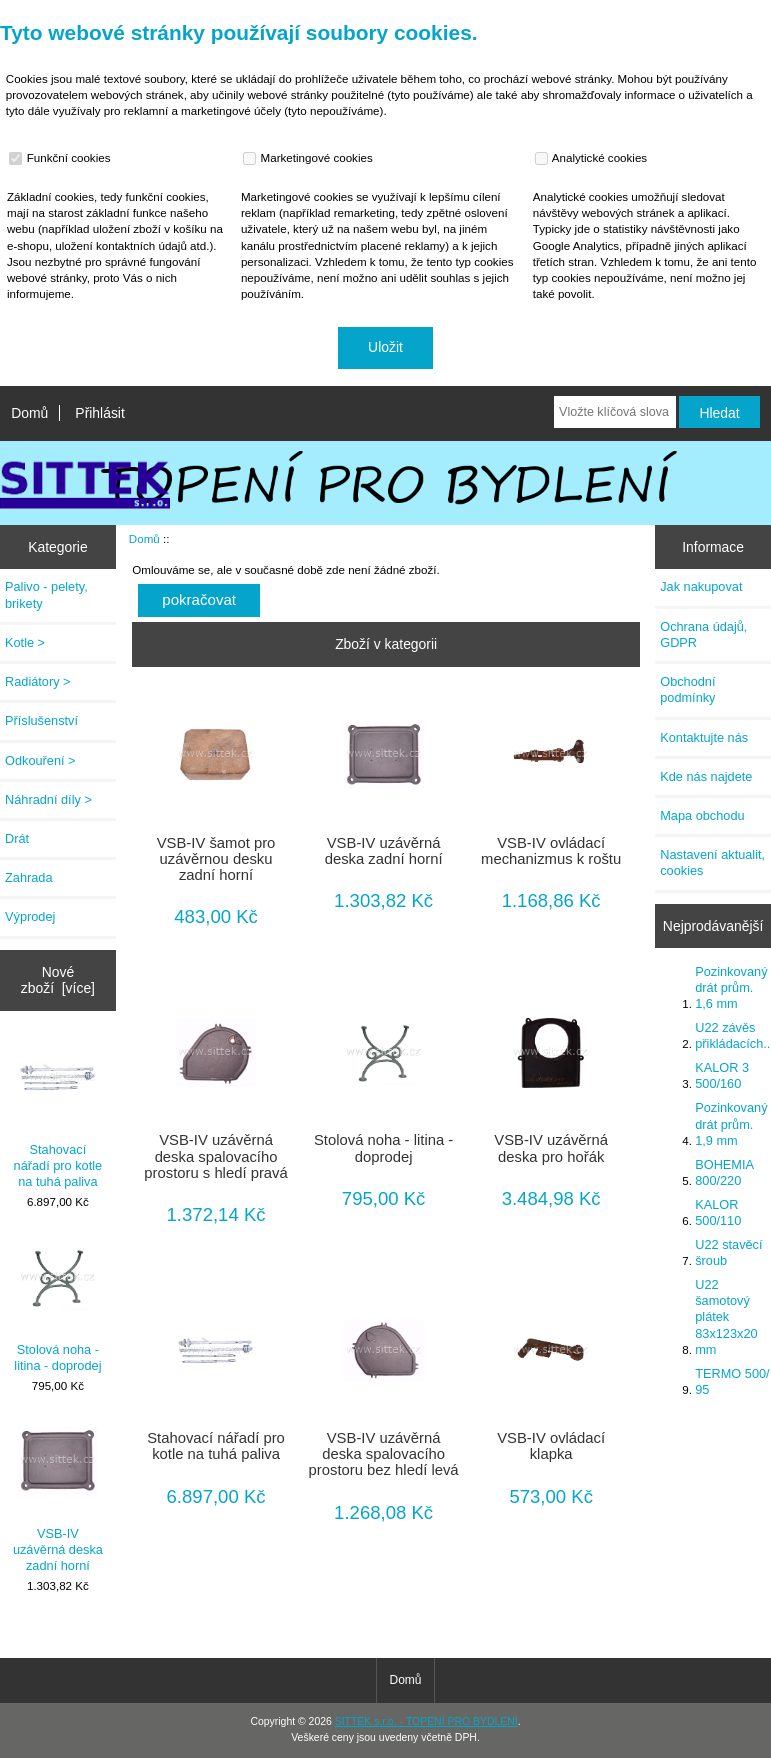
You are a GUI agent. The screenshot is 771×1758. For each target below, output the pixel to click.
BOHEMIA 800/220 (724, 1172)
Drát (17, 838)
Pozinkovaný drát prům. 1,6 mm (731, 987)
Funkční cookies (62, 158)
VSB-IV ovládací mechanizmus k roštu (551, 851)
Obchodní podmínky (687, 689)
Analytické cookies (593, 158)
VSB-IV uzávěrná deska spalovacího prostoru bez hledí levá (384, 1454)
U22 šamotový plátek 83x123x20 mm (726, 1317)
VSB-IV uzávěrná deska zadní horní (58, 1497)
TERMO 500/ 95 (732, 1381)
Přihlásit (99, 413)
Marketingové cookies (310, 158)
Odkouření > (40, 760)
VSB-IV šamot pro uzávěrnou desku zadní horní (216, 859)
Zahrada (29, 877)
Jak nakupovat (701, 586)
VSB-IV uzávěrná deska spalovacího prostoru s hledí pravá (215, 1156)
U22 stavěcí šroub (728, 1252)
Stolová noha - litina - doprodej (57, 1305)
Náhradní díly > (48, 799)
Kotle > (25, 642)
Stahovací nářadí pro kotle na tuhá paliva (58, 1114)
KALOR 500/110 (718, 1212)
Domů (29, 413)
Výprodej (30, 916)
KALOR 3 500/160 (722, 1075)
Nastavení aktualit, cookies (712, 862)
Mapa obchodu (702, 815)
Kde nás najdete (706, 776)
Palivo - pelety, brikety (46, 594)
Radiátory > (38, 681)
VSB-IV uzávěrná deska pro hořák (551, 1148)
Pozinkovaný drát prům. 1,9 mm (731, 1123)
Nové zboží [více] (58, 980)
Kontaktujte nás (704, 737)
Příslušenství (41, 720)
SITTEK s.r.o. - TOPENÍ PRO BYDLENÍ (426, 1721)
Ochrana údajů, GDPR (703, 634)
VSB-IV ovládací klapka (551, 1446)
